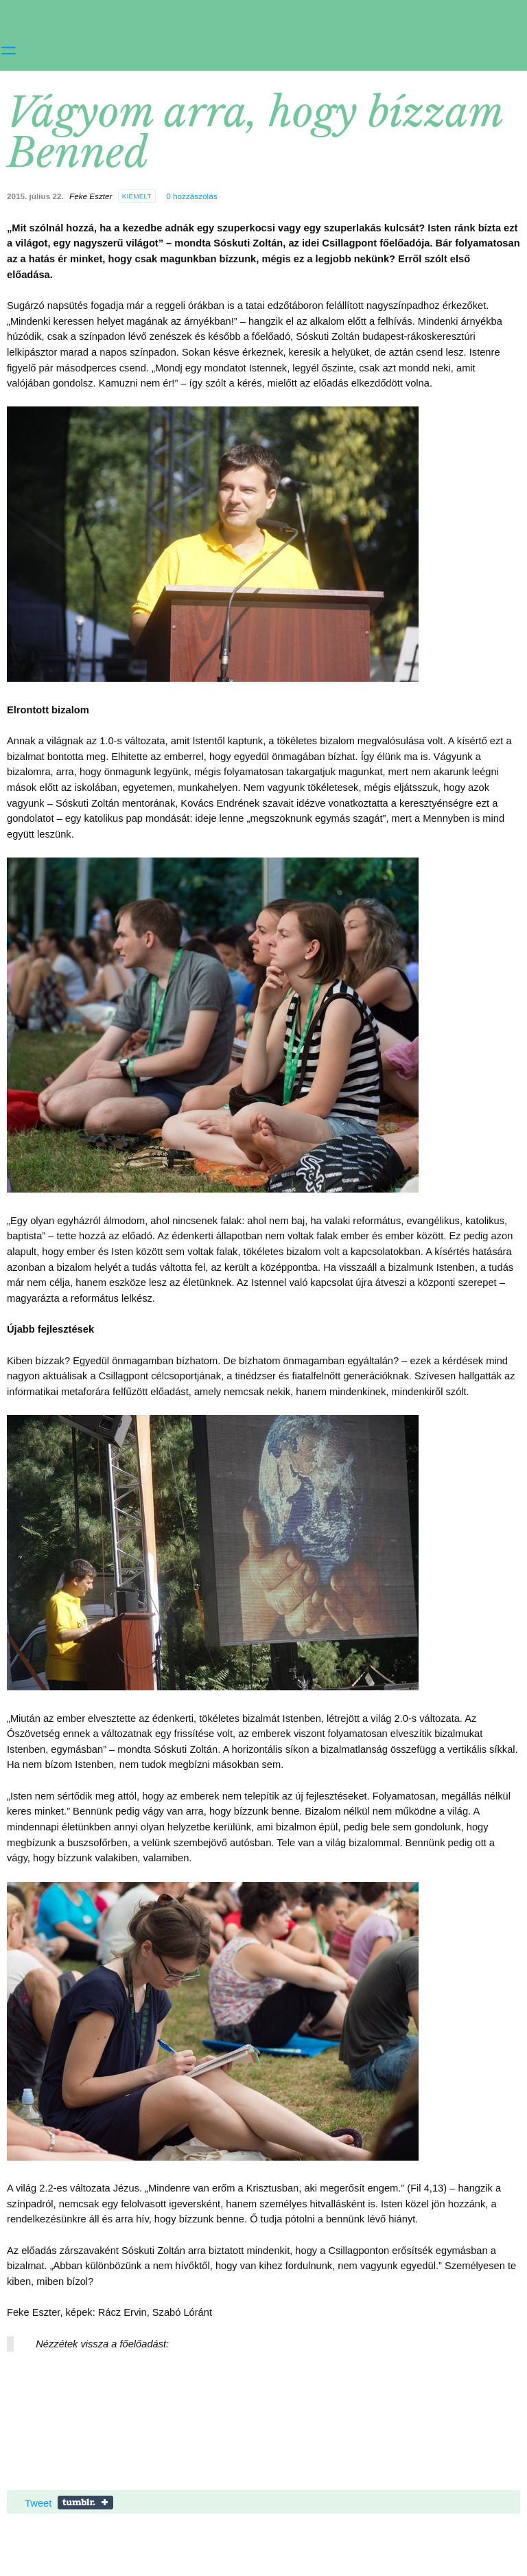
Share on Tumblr (85, 2502)
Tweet (38, 2503)
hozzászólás (191, 196)
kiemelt (137, 196)
